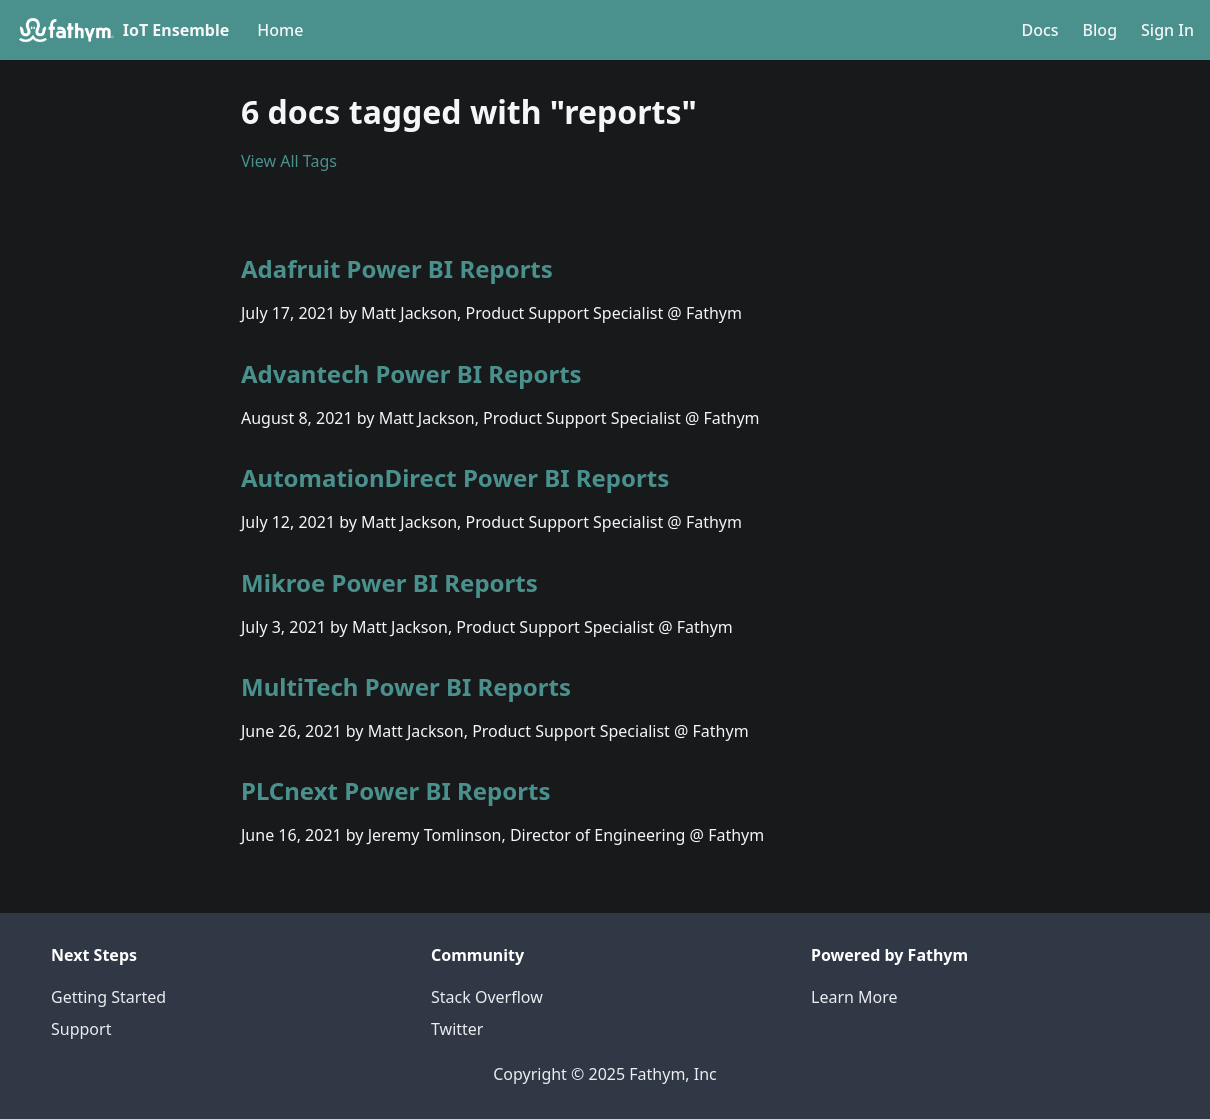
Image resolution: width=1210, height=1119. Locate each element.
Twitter (457, 1029)
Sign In (1167, 30)
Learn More (854, 997)
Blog (1100, 30)
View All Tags (289, 161)
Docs (1039, 30)
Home (280, 30)
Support (81, 1029)
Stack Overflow (487, 997)
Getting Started (108, 997)
